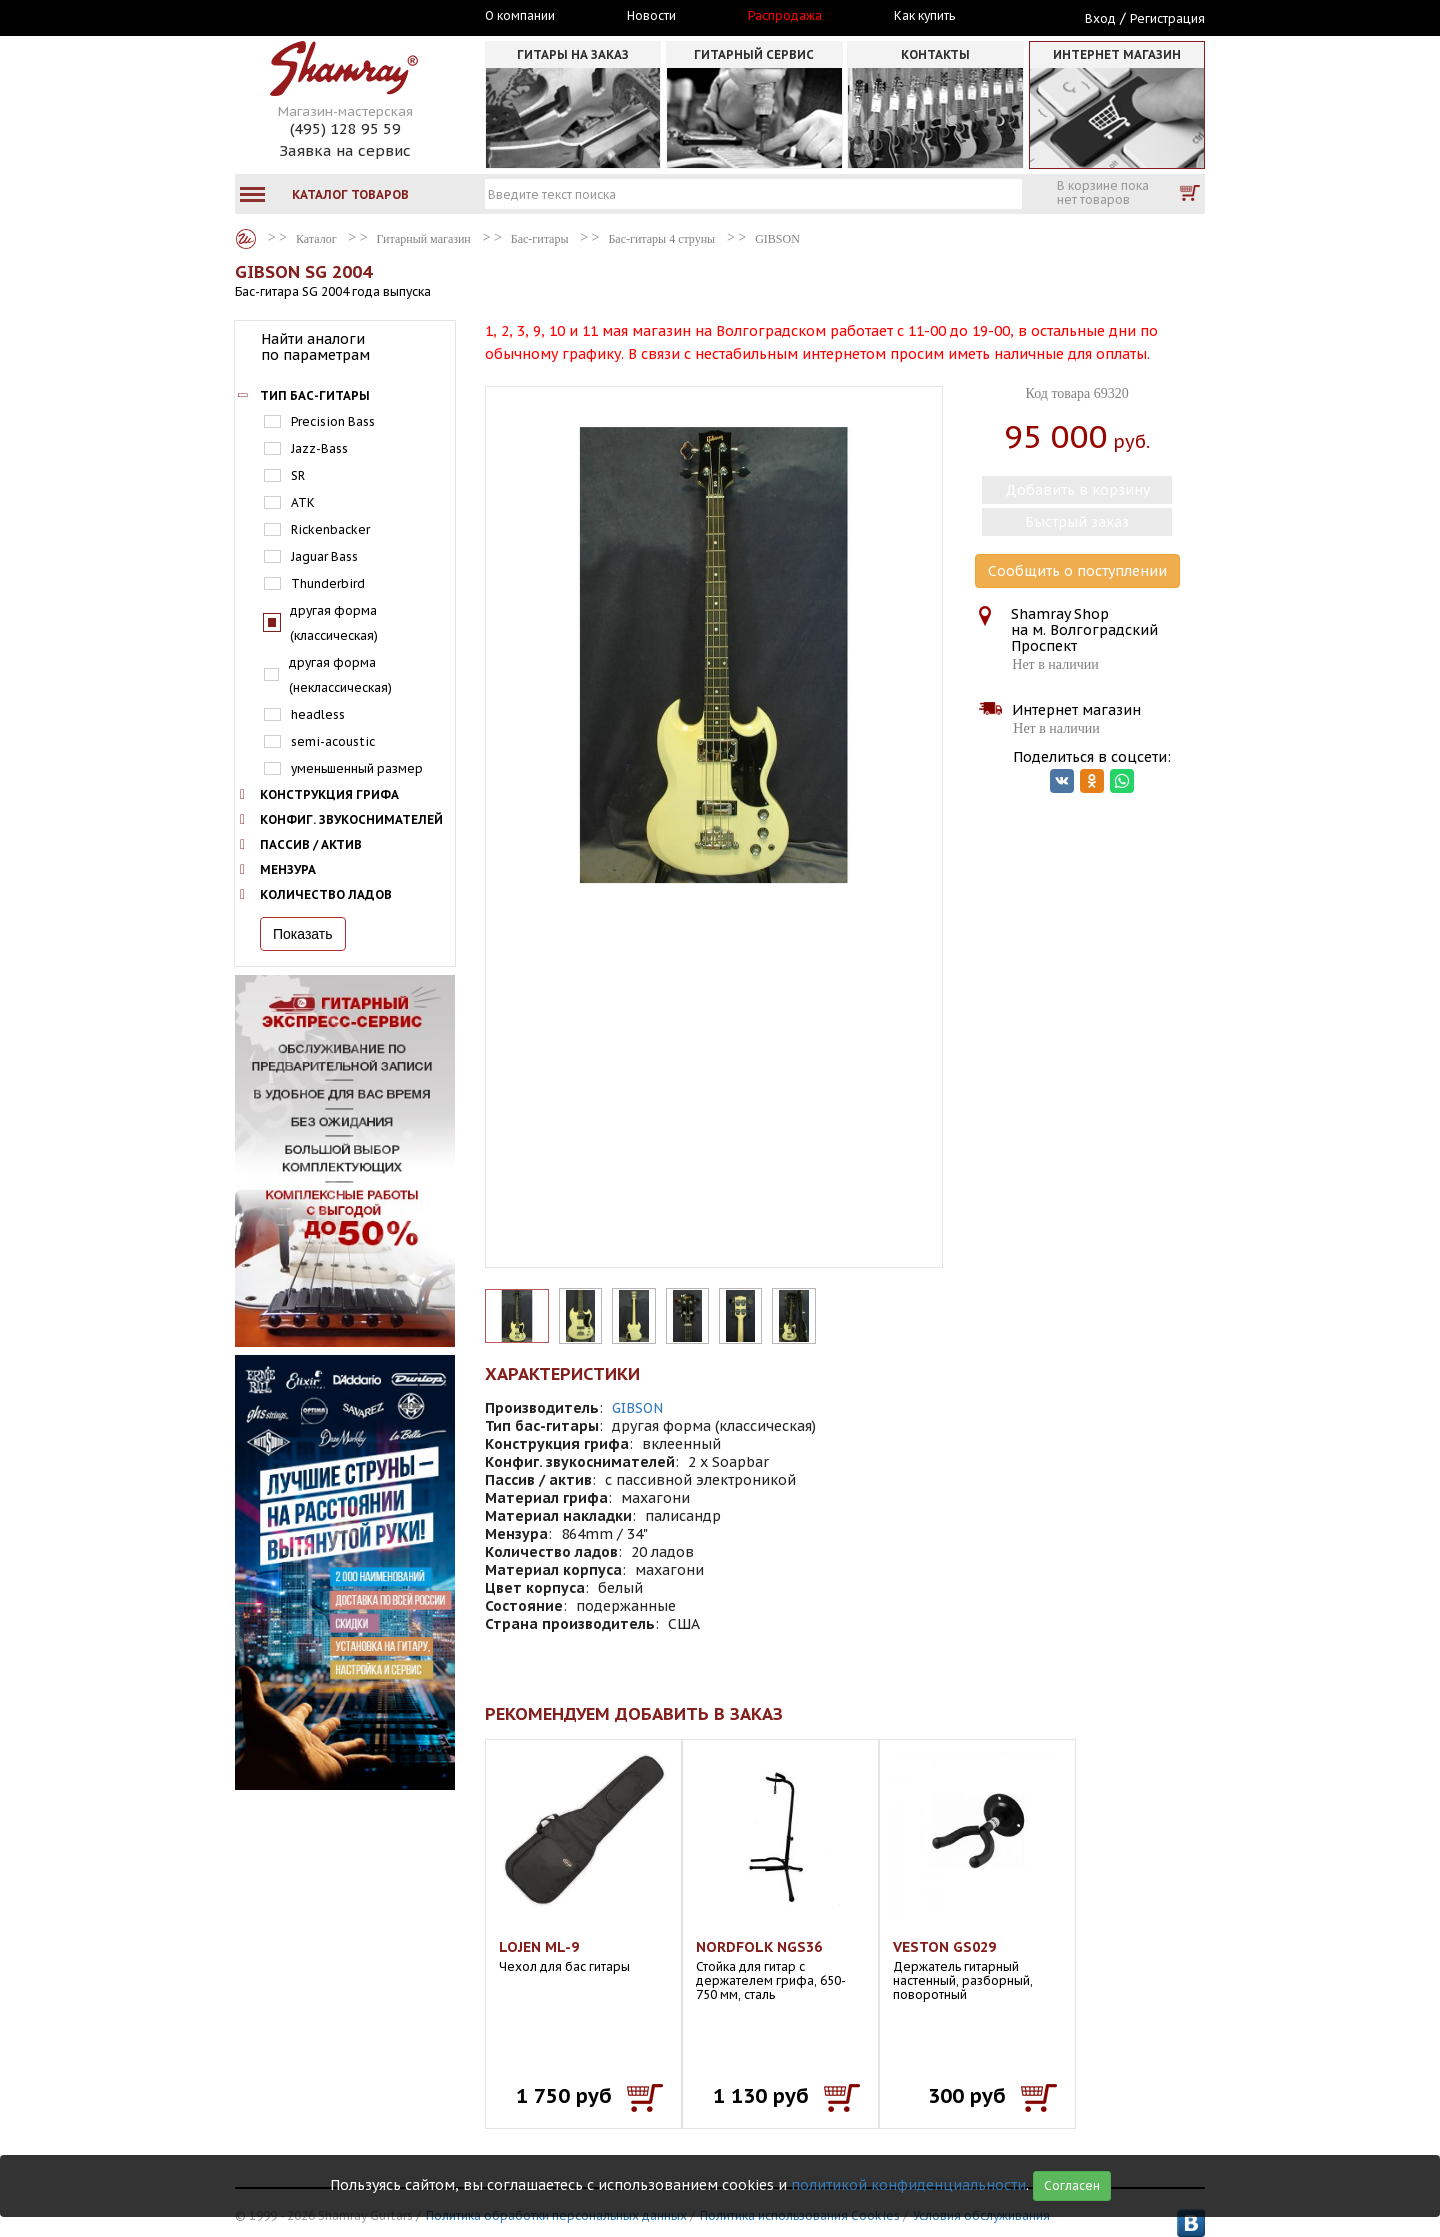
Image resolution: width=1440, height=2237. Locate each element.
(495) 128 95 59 (345, 128)
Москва (327, 17)
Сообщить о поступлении (1077, 571)
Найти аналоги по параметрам (315, 347)
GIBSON (637, 1408)
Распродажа (785, 16)
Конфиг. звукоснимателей (351, 819)
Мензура (288, 869)
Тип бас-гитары (315, 395)
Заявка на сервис (345, 150)
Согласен (1072, 2185)
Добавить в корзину (1077, 490)
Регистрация (1167, 18)
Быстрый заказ (1077, 522)
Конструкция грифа (329, 794)
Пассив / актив (311, 844)
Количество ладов (326, 894)
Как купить (924, 16)
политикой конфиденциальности (908, 2185)
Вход (1100, 18)
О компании (520, 16)
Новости (651, 16)
